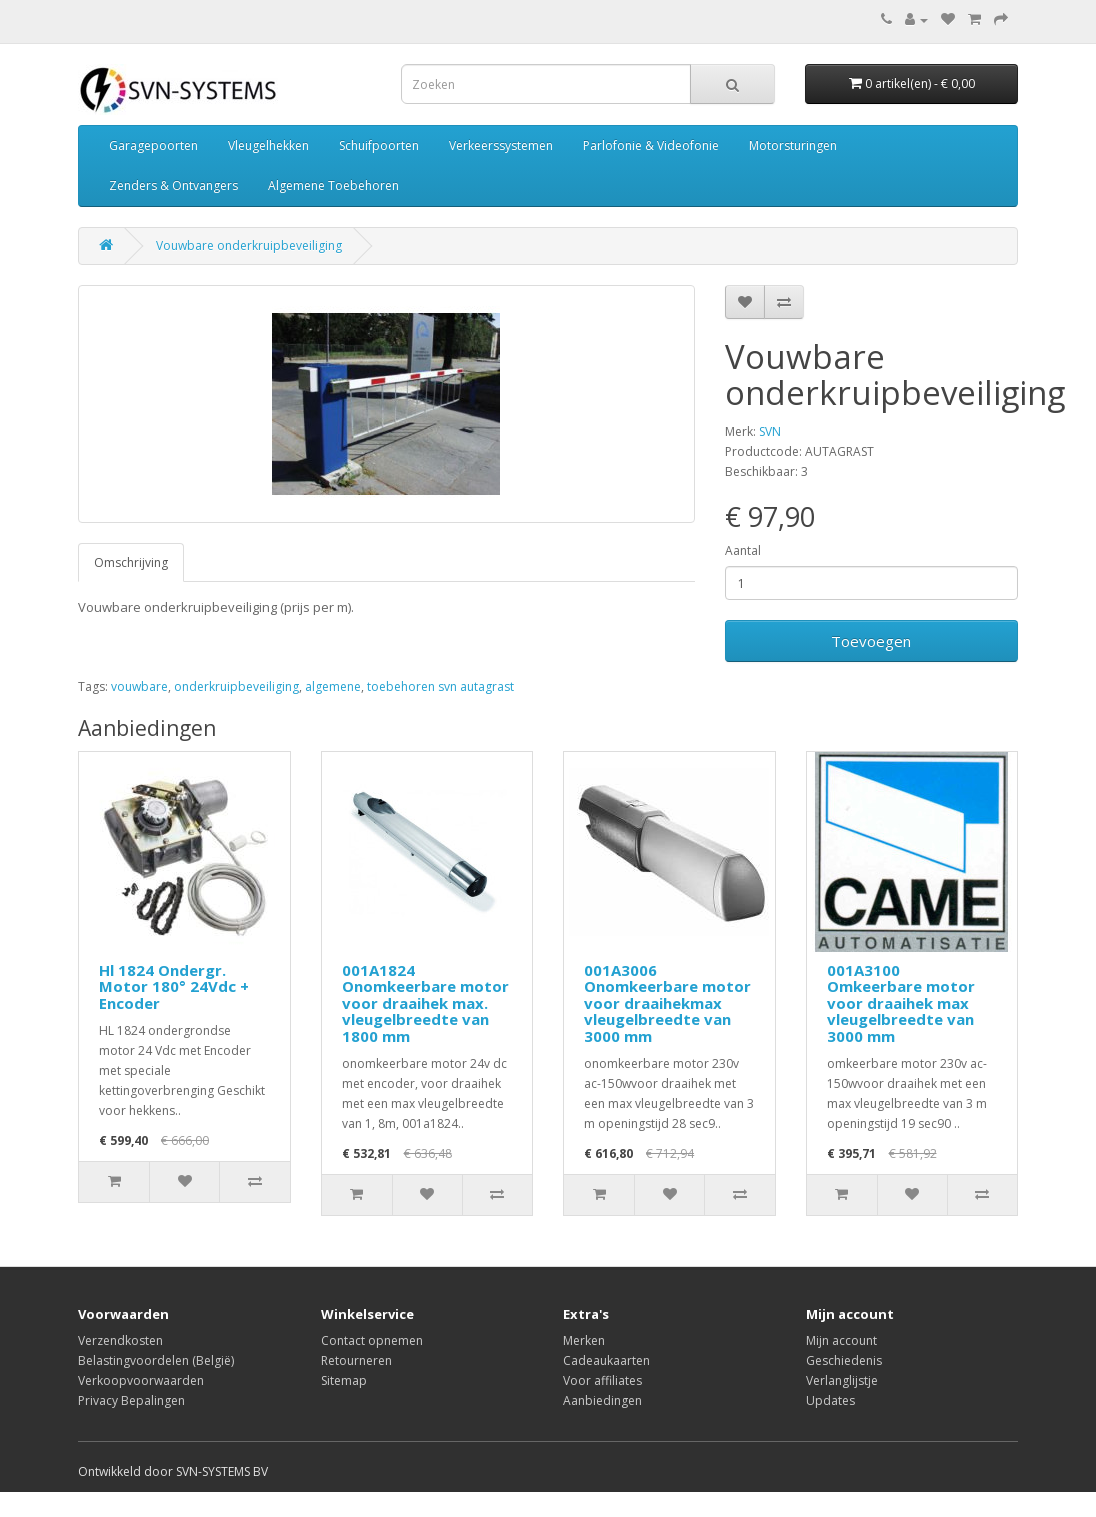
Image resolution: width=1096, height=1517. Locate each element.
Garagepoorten (153, 145)
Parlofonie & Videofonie (651, 145)
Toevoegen (871, 641)
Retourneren (356, 1360)
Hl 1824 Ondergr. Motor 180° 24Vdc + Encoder (174, 986)
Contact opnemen (372, 1340)
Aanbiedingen (602, 1400)
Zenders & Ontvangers (173, 185)
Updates (830, 1400)
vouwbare (139, 686)
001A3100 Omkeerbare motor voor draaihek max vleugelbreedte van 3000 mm (901, 1003)
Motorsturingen (793, 145)
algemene (333, 686)
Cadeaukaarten (606, 1360)
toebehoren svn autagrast (440, 686)
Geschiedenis (844, 1360)
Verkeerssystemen (501, 145)
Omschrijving (131, 562)
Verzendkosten (120, 1340)
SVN (770, 431)
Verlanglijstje (842, 1380)
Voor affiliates (602, 1380)
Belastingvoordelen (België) (156, 1360)
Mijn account (841, 1340)
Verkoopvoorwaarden (141, 1380)
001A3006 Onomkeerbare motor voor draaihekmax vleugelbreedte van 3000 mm (667, 1003)
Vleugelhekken (268, 145)
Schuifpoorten (379, 145)
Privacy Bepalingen (131, 1400)
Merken (584, 1340)
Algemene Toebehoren (333, 185)
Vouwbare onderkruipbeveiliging (249, 245)
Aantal (743, 550)
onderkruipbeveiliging (236, 686)
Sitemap (344, 1380)
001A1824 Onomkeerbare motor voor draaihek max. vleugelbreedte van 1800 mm (425, 1003)
